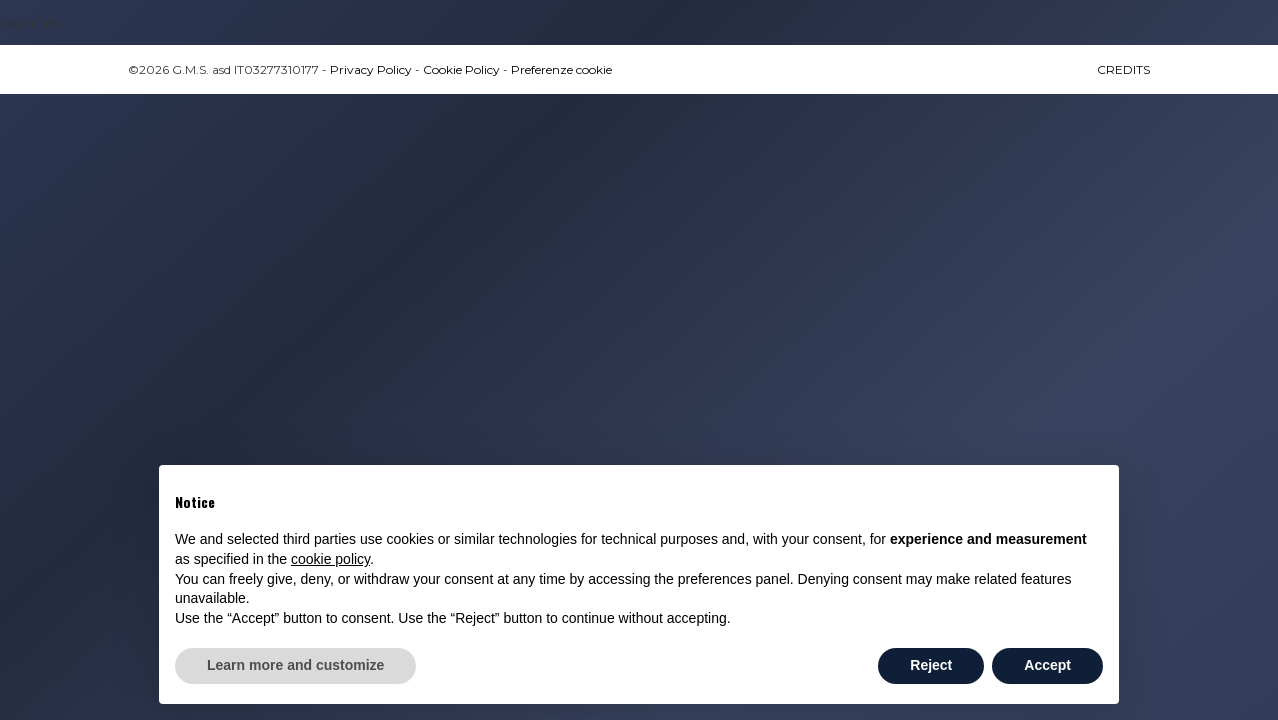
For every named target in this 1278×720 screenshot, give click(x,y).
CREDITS (1123, 69)
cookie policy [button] (330, 559)
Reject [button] (931, 665)
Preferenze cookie (561, 69)
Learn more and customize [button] (295, 665)
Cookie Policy (461, 69)
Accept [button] (1047, 665)
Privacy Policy (371, 69)
